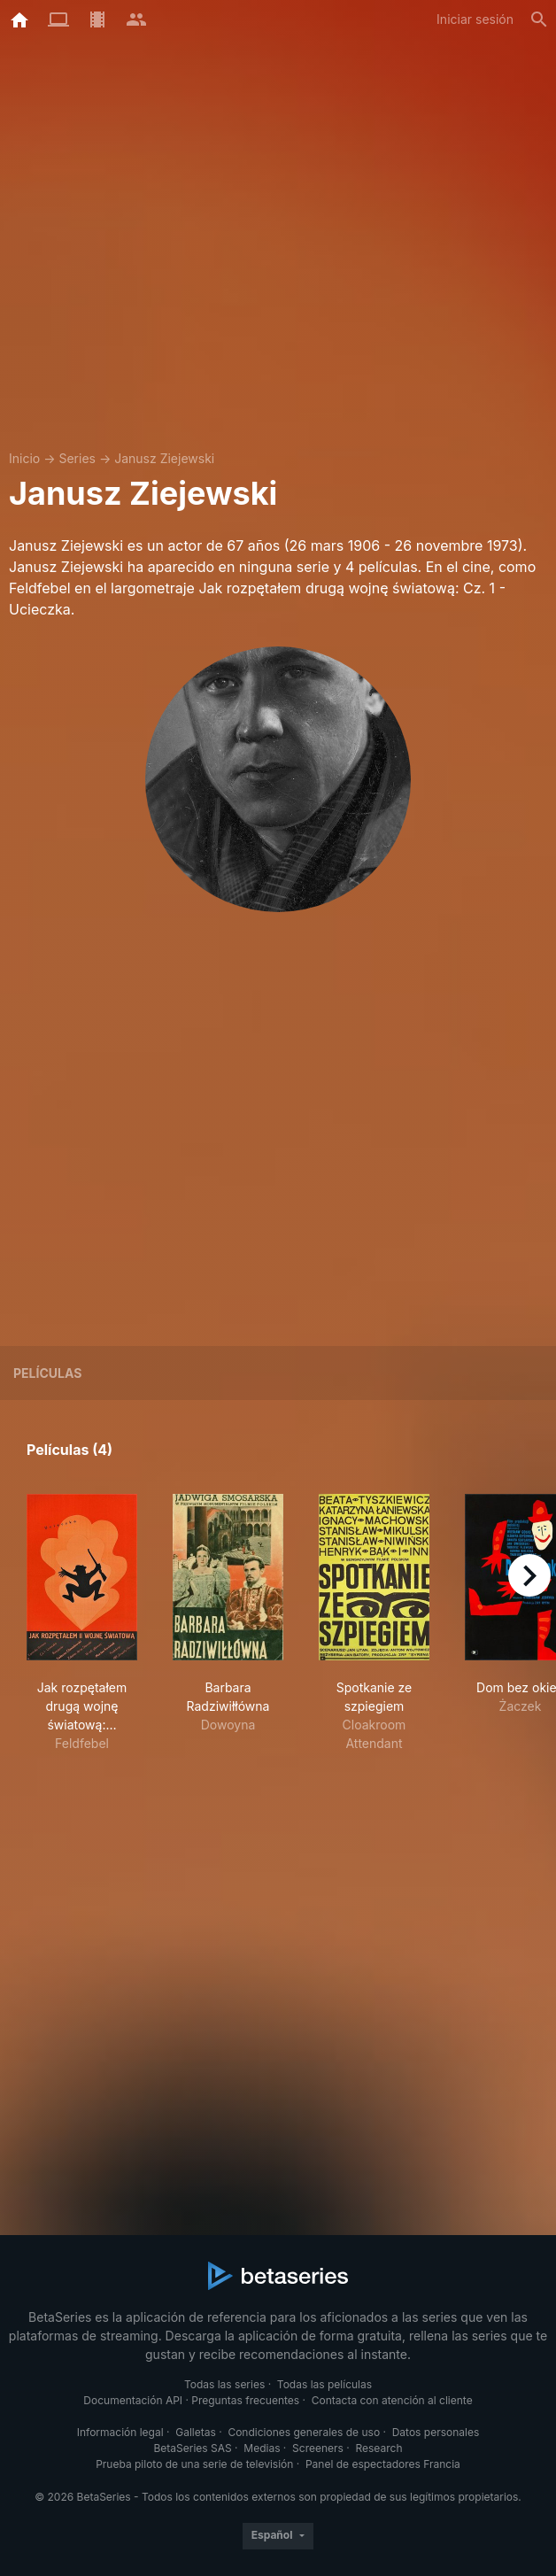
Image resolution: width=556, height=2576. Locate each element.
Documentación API (132, 2400)
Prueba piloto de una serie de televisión (194, 2464)
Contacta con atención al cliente (392, 2400)
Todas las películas (324, 2384)
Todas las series (224, 2384)
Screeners (318, 2448)
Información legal (120, 2432)
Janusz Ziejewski (164, 458)
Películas (47, 1373)
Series (77, 458)
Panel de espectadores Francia (382, 2464)
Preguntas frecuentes (245, 2400)
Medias (261, 2448)
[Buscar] (539, 19)
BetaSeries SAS (193, 2448)
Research (378, 2448)
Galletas (195, 2432)
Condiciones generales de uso (304, 2432)
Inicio (24, 458)
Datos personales (436, 2432)
